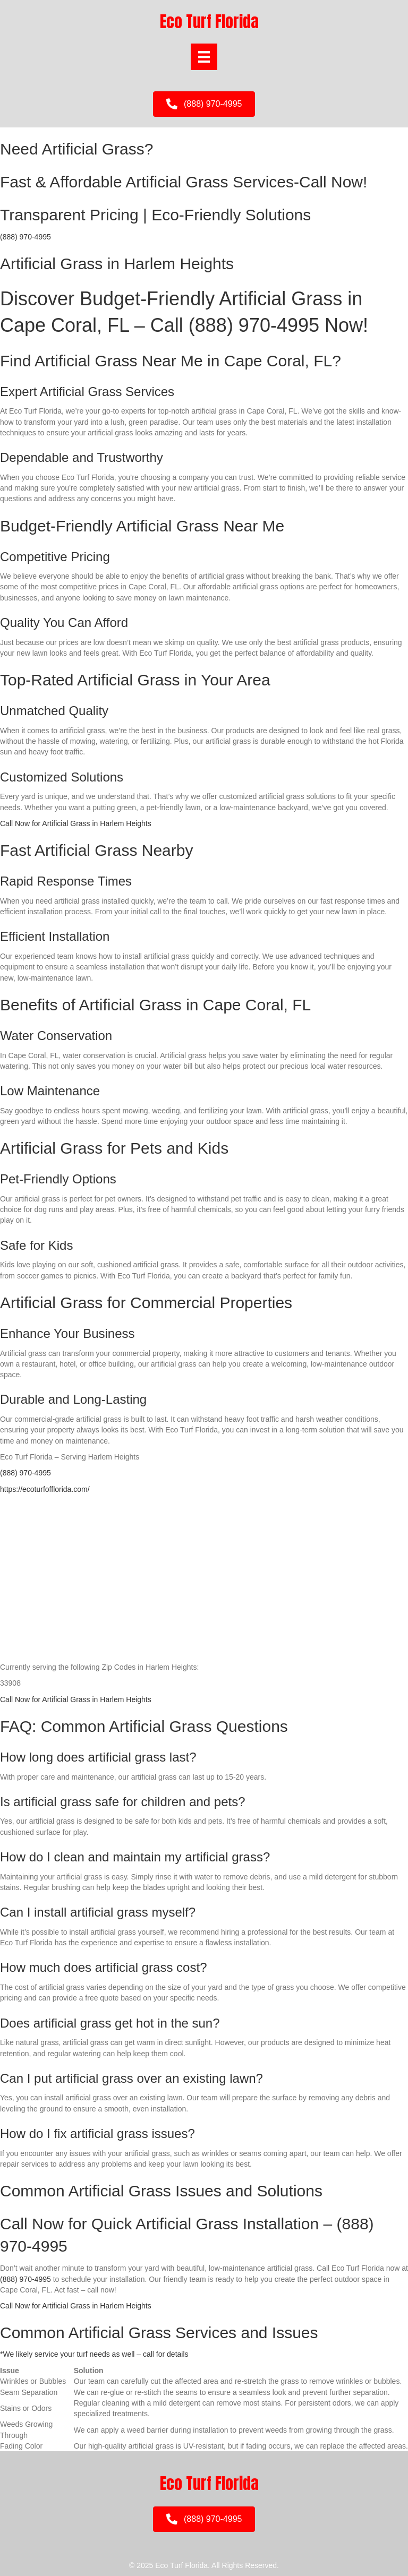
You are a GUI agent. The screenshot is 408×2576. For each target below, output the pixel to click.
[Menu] (204, 57)
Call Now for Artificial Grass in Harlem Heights (75, 823)
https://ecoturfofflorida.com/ (45, 1489)
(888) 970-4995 (25, 237)
